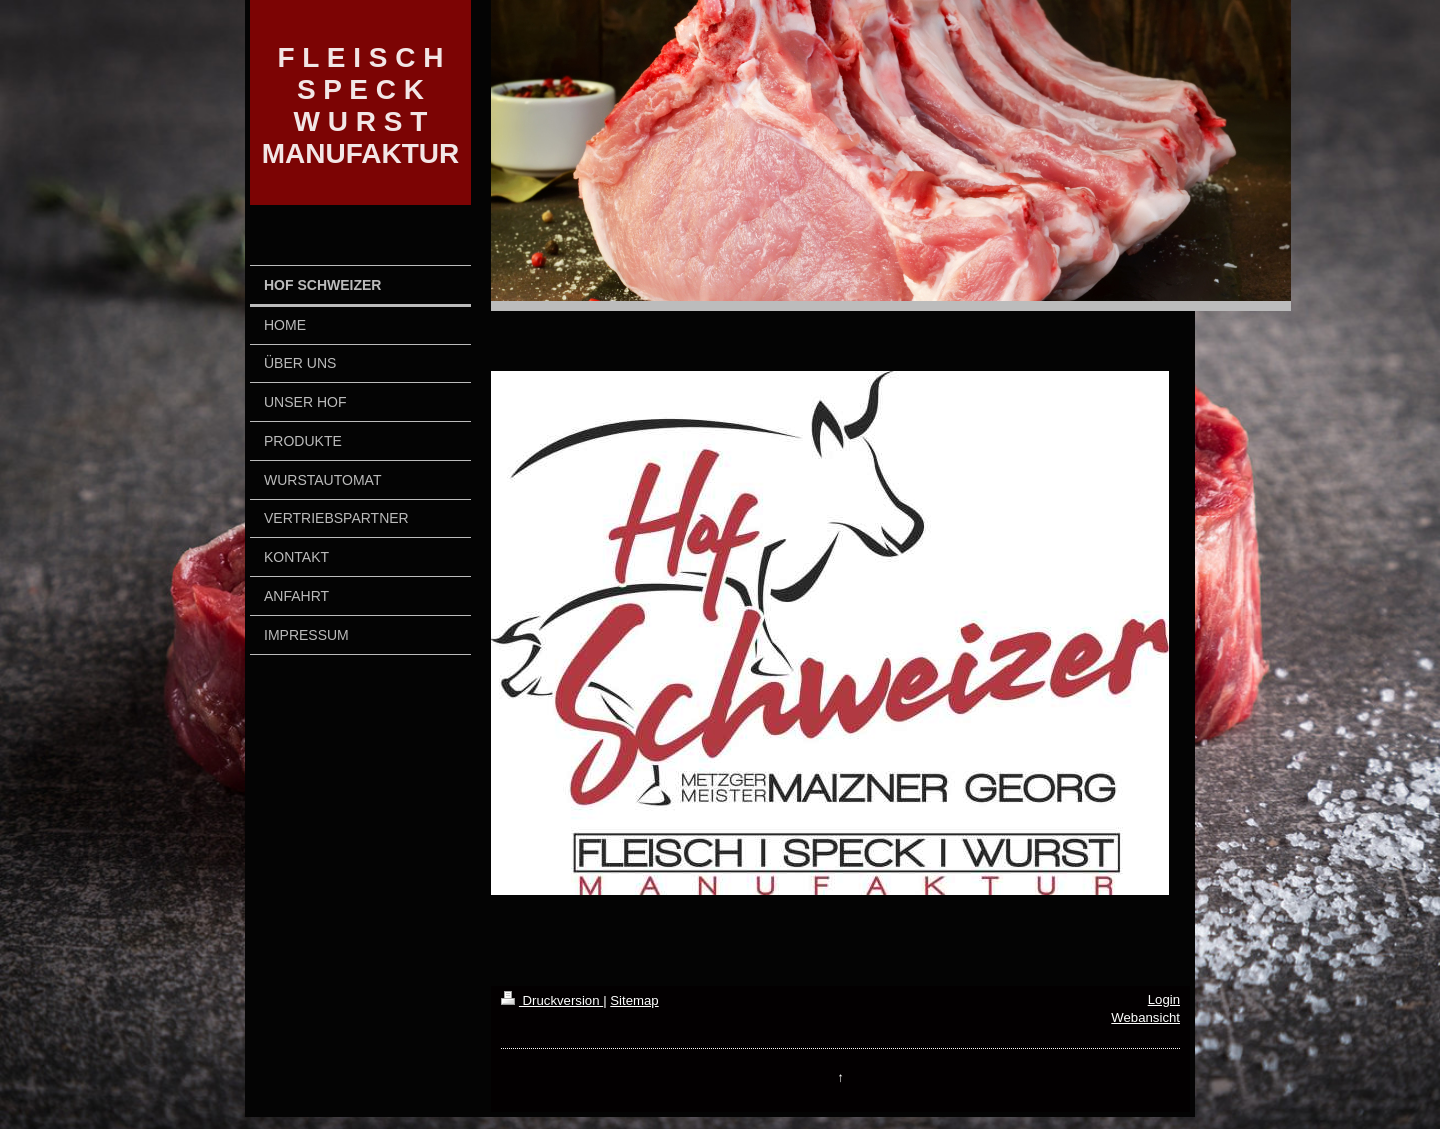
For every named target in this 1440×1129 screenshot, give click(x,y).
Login (1164, 999)
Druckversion (552, 1000)
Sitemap (634, 1000)
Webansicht (1145, 1017)
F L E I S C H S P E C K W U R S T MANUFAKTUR (361, 105)
